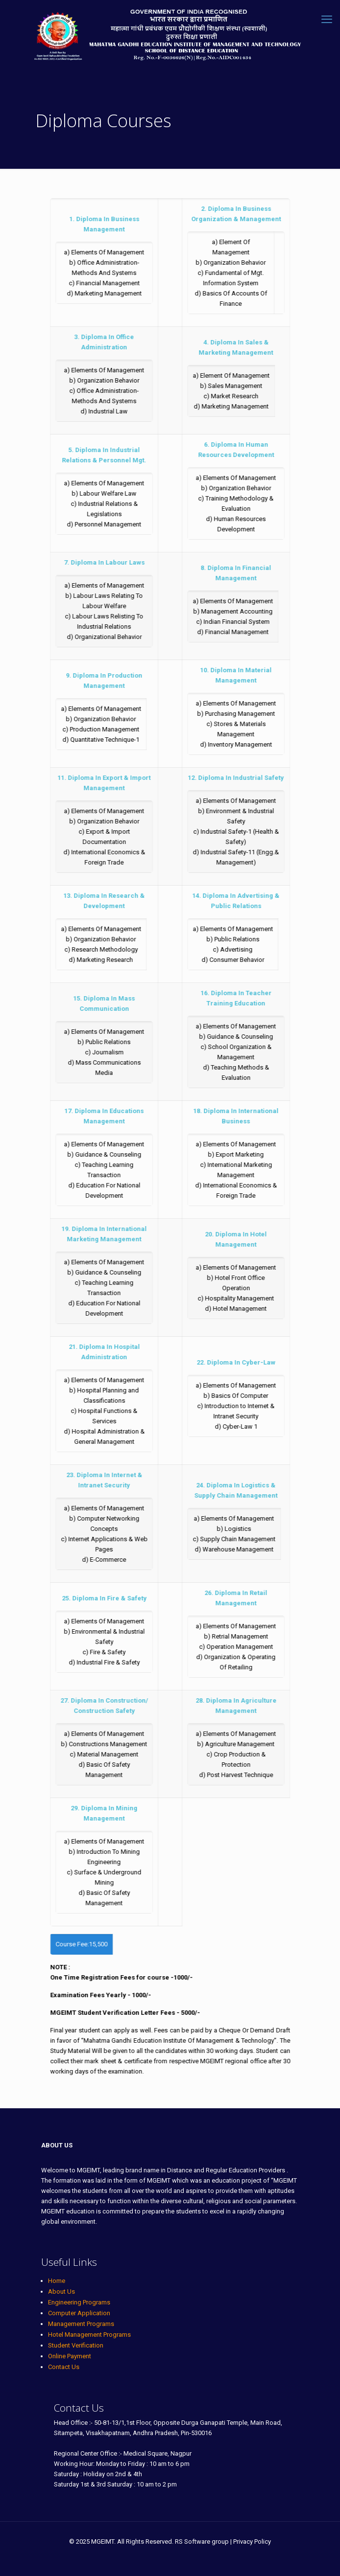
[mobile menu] (326, 19)
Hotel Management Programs (89, 2334)
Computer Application (79, 2313)
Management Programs (81, 2323)
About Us (61, 2291)
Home (56, 2280)
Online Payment (69, 2356)
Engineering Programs (79, 2302)
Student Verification (75, 2345)
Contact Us (63, 2367)
